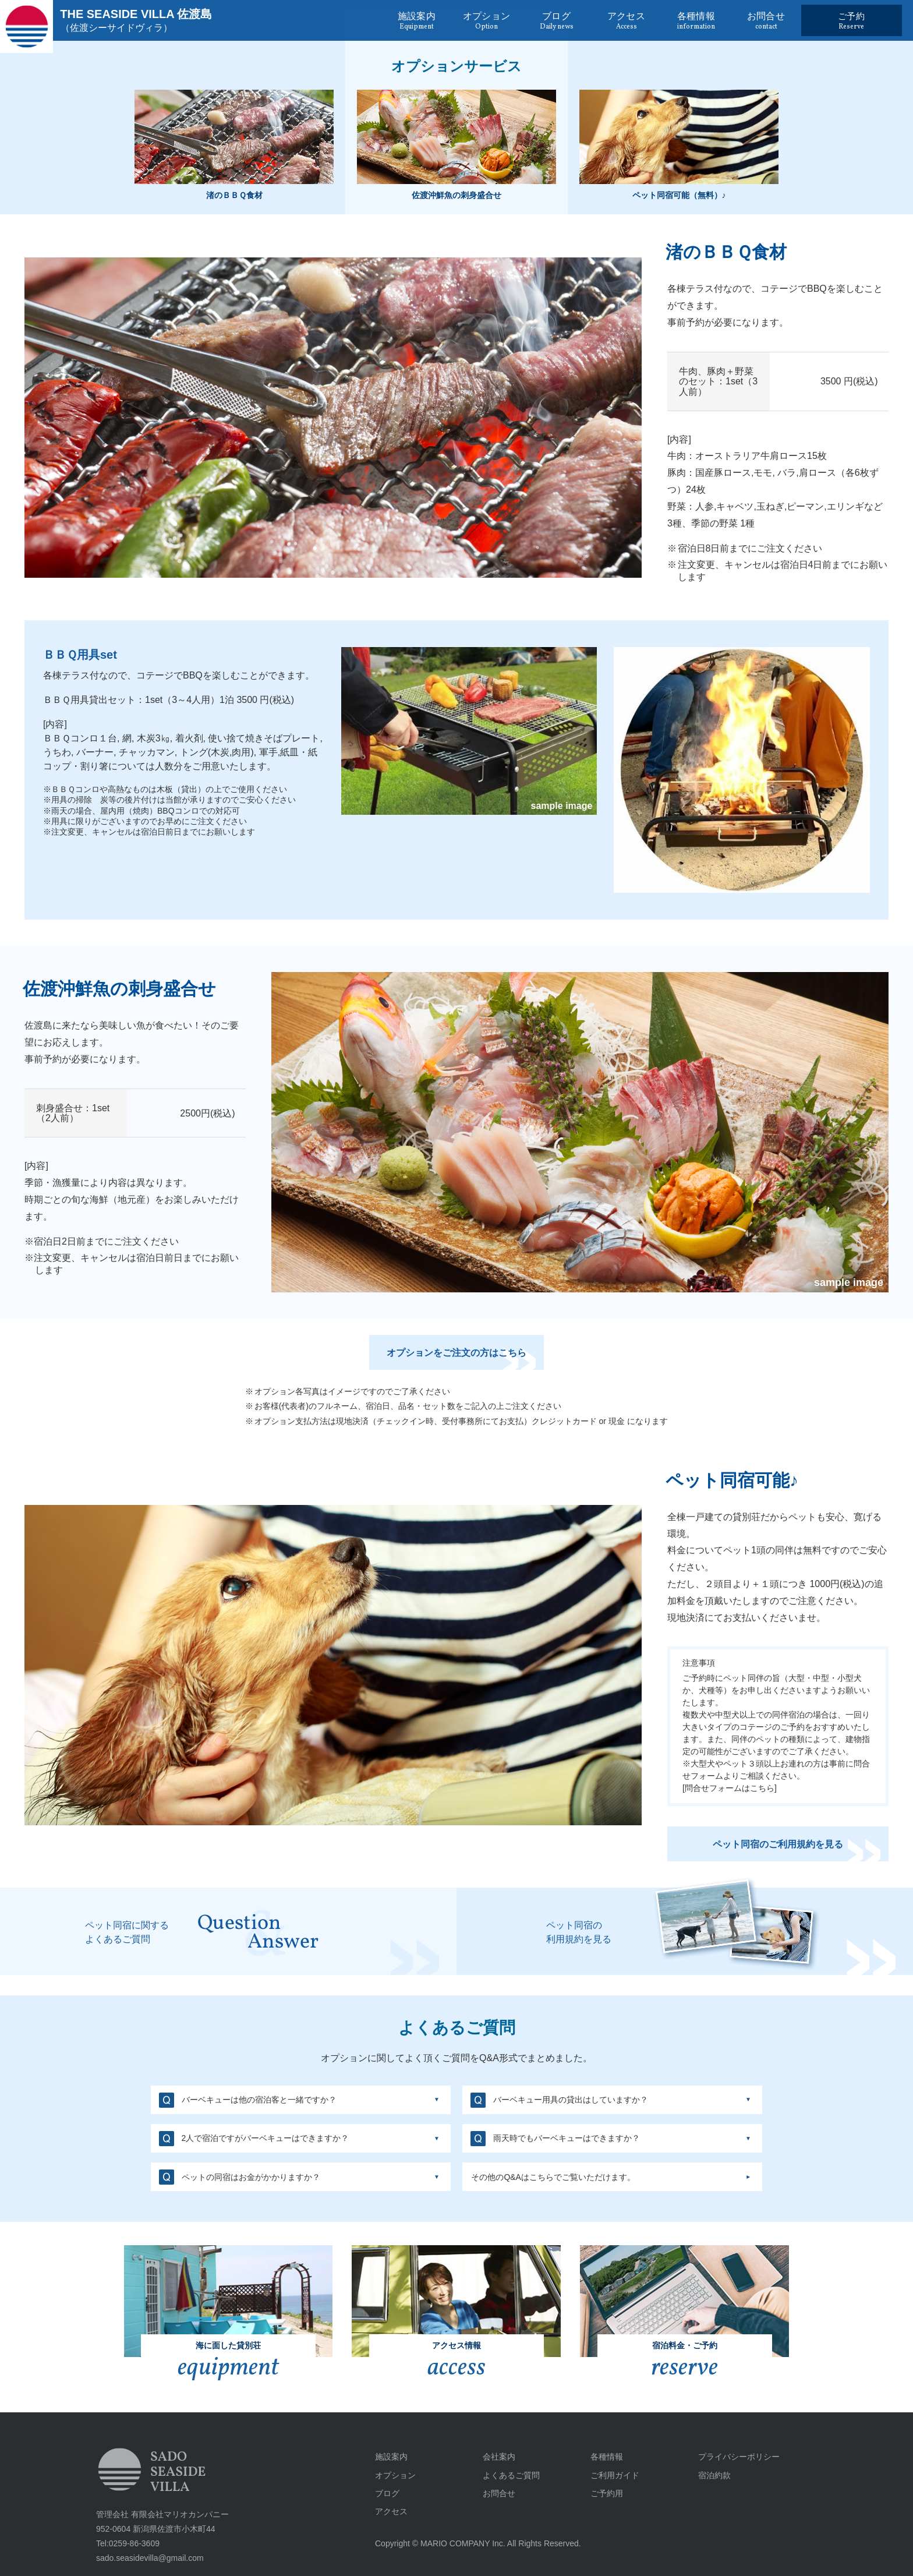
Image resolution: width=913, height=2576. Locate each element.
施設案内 (391, 2456)
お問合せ (499, 2493)
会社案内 (499, 2456)
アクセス (391, 2511)
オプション (395, 2475)
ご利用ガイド (614, 2475)
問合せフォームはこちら (729, 1803)
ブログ (387, 2493)
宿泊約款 (714, 2475)
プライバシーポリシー (739, 2456)
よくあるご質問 (511, 2475)
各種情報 (606, 2456)
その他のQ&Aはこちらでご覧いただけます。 (553, 2177)
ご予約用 (606, 2493)
